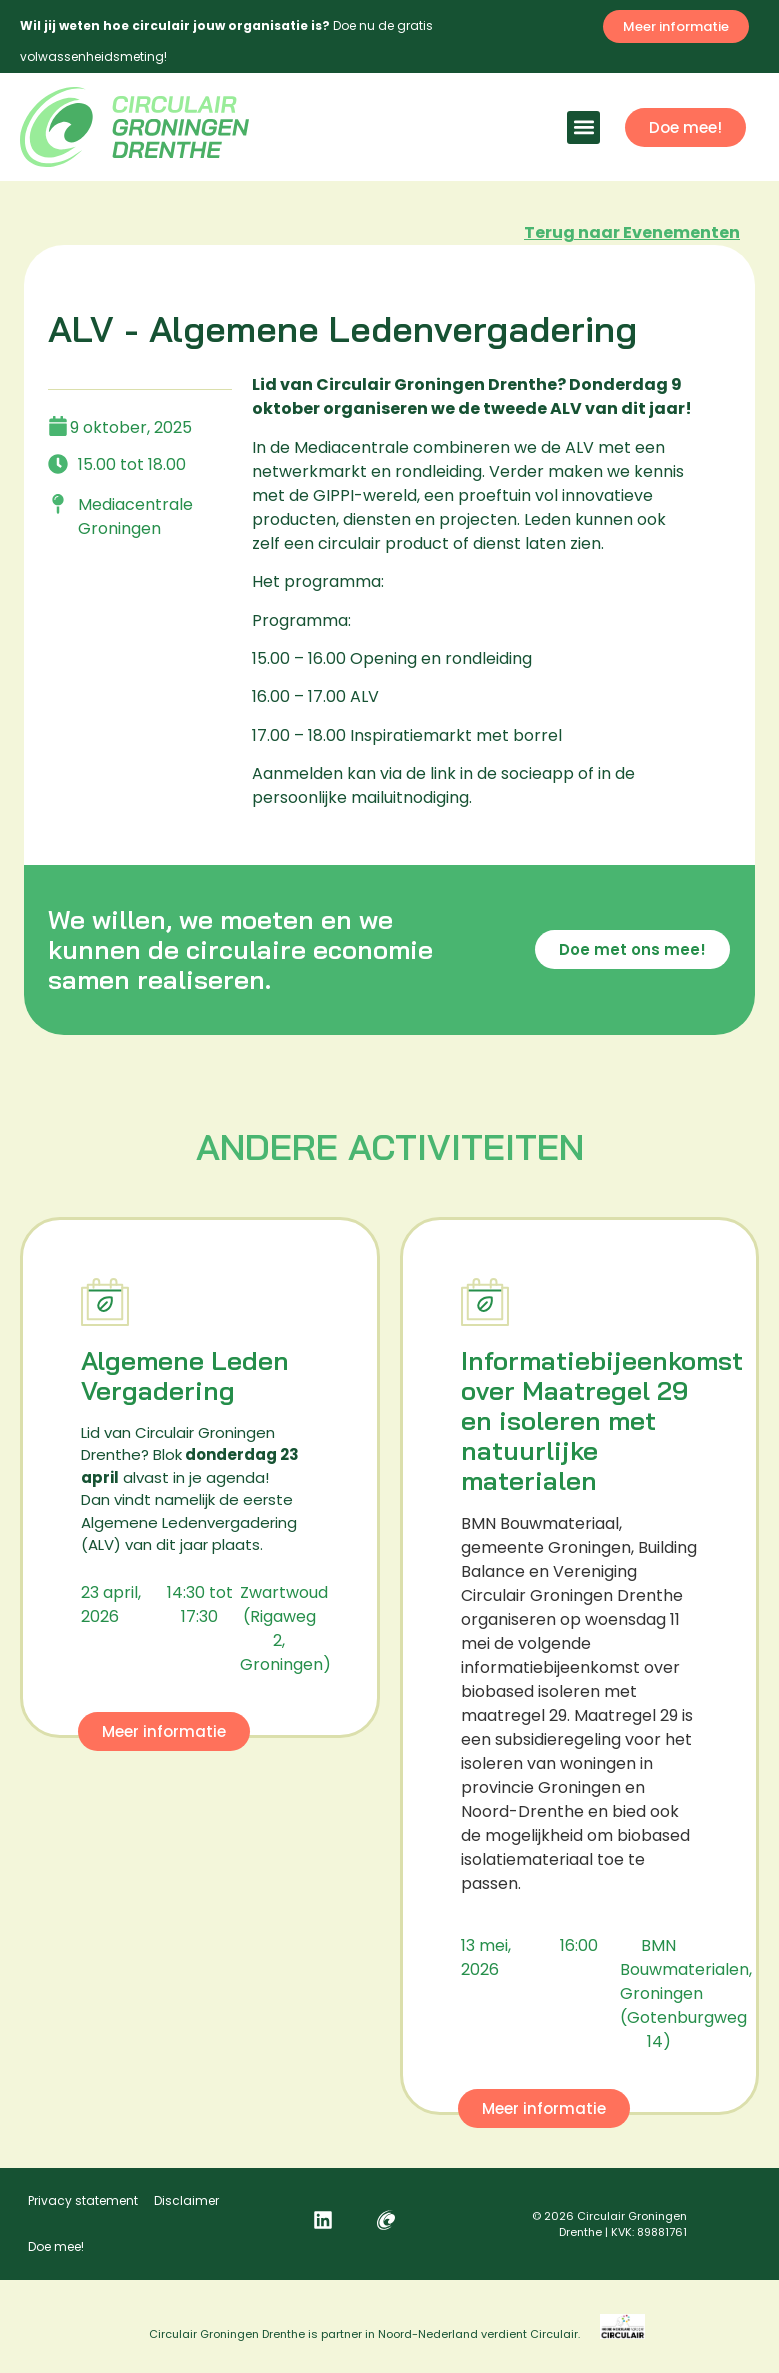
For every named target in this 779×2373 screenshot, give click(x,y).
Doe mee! (56, 2246)
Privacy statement (83, 2200)
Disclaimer (186, 2200)
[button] (583, 127)
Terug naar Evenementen (632, 232)
